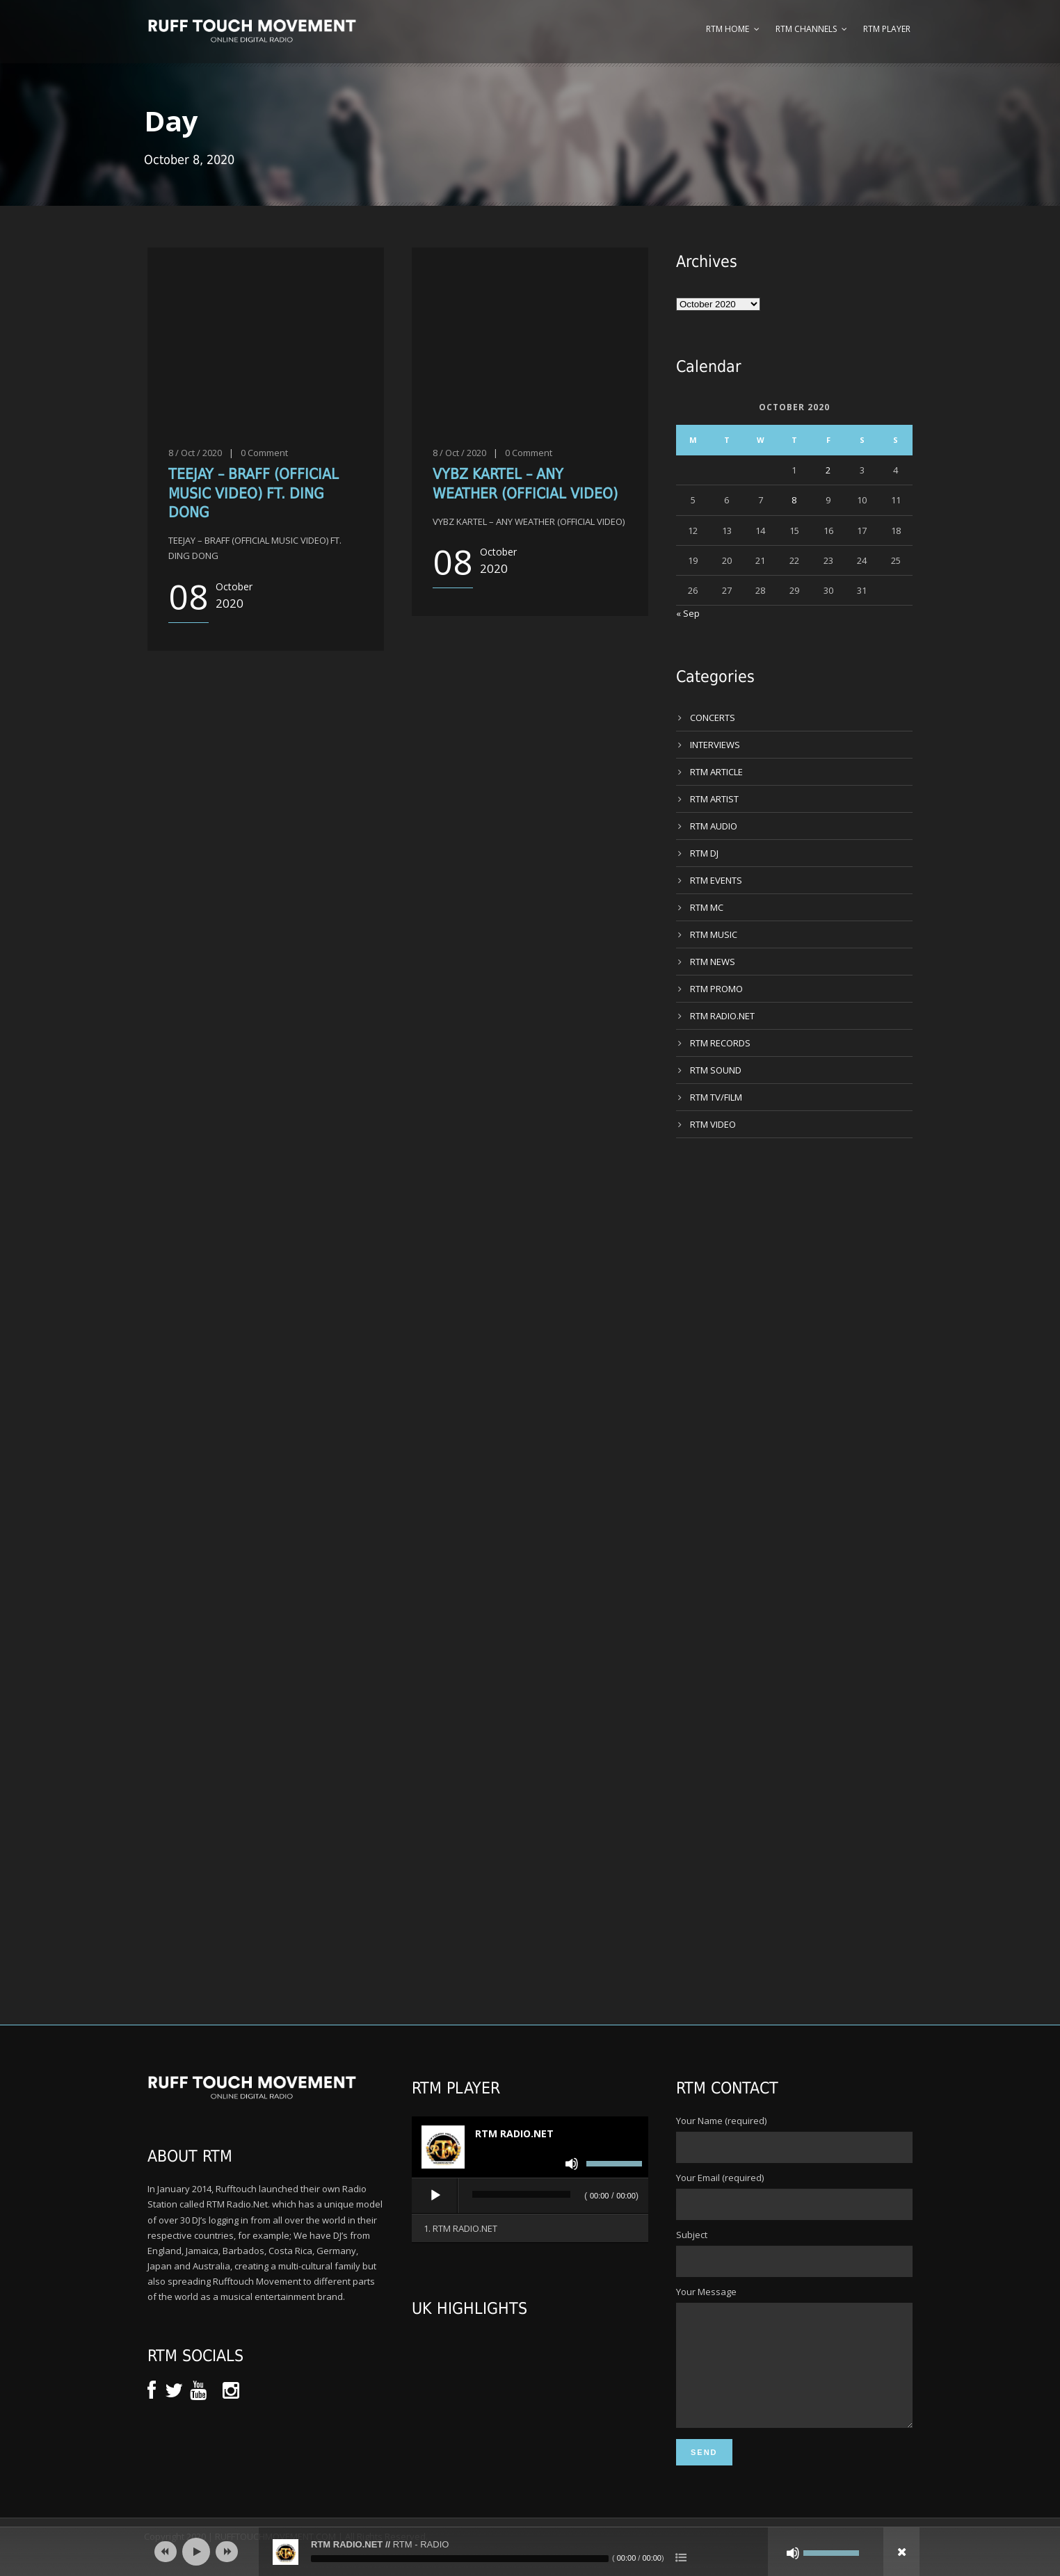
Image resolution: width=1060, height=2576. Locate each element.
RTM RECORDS (720, 1043)
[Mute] (572, 2164)
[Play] (435, 2196)
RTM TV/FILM (716, 1097)
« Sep (688, 613)
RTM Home (727, 29)
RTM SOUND (715, 1070)
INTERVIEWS (715, 744)
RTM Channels (806, 29)
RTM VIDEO (713, 1124)
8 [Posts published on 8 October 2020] (794, 500)
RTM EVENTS (716, 880)
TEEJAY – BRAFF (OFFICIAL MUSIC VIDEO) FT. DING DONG (253, 493)
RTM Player (886, 29)
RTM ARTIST (714, 799)
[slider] (521, 2194)
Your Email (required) (794, 2195)
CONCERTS (712, 717)
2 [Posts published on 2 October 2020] (828, 470)
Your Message (794, 2369)
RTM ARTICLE (716, 771)
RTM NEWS (712, 961)
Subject (794, 2252)
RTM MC (706, 907)
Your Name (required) (794, 2138)
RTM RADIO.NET (722, 1016)
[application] (530, 2196)
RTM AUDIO (713, 826)
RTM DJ (704, 853)
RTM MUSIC (713, 934)
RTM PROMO (716, 988)
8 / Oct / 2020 (195, 452)
